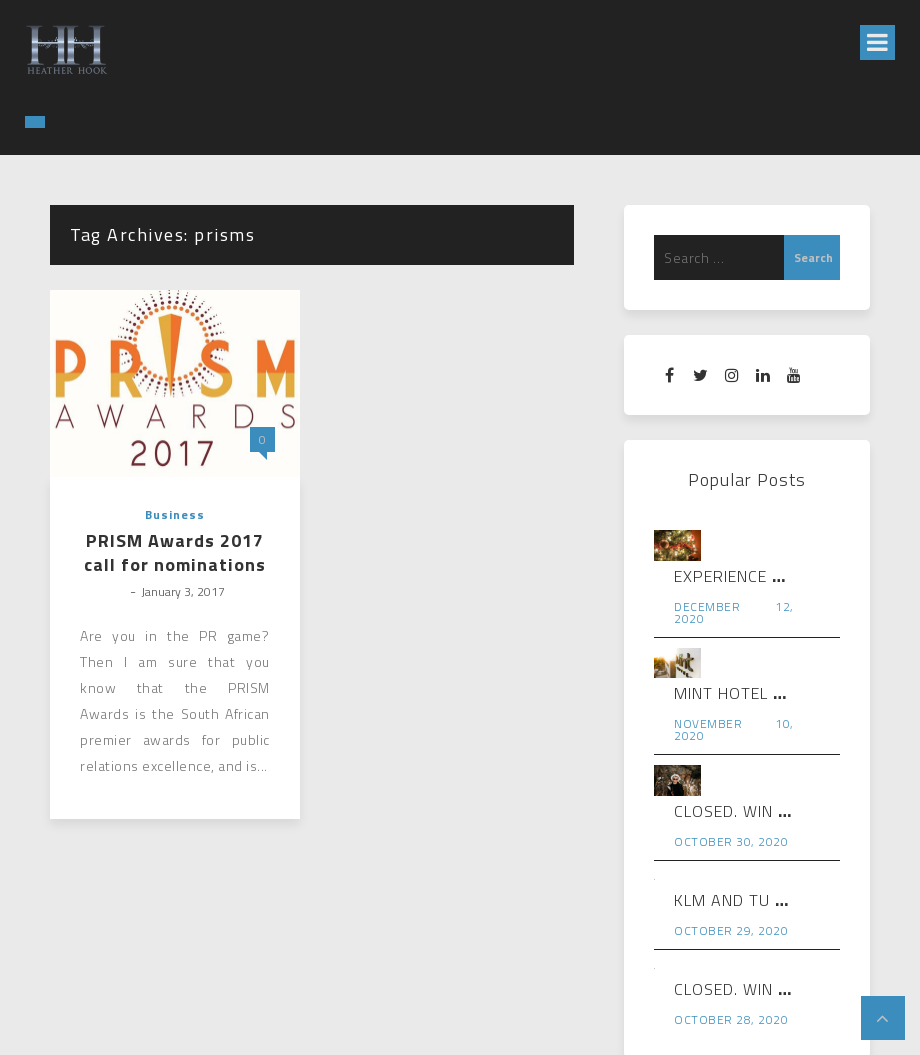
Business (175, 514)
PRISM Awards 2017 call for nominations (175, 552)
